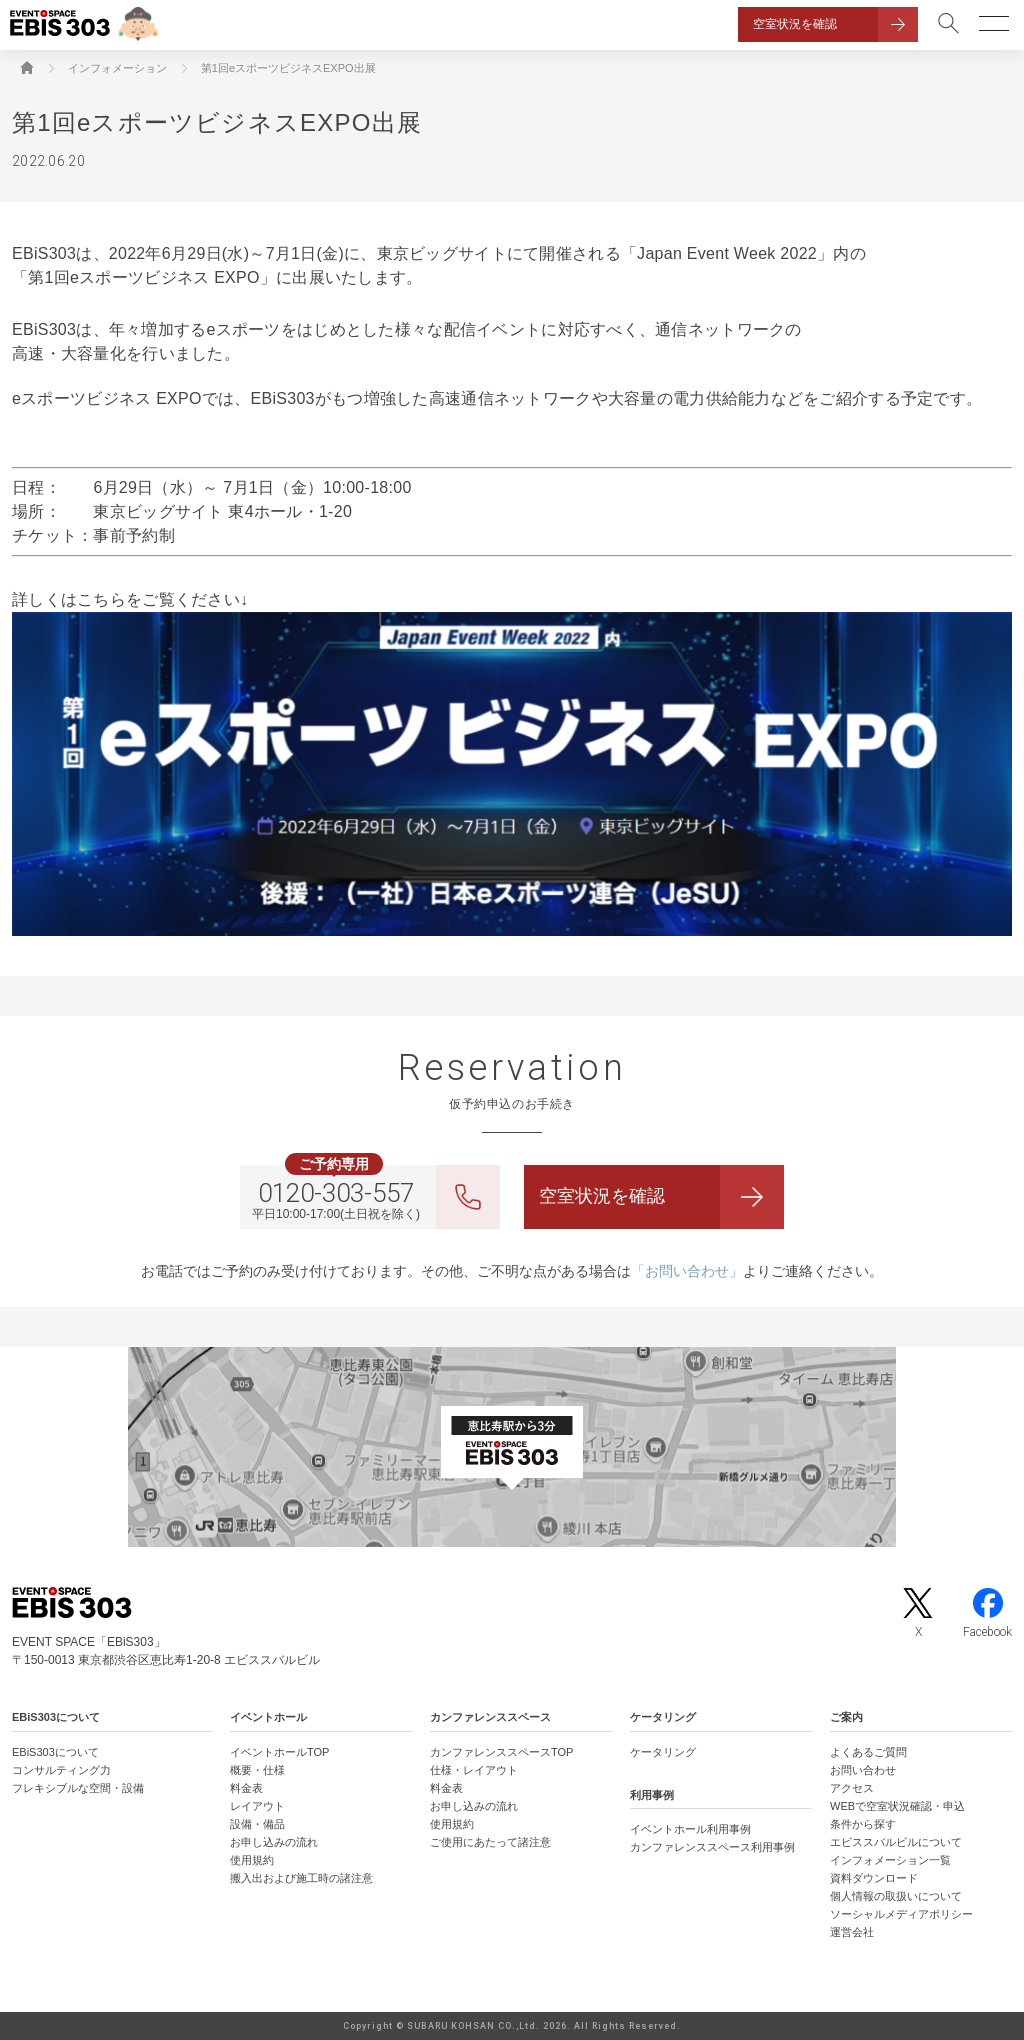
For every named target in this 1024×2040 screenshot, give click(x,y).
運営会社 (852, 1932)
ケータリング (663, 1752)
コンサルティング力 (61, 1770)
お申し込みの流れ (274, 1842)
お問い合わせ (863, 1770)
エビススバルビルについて (896, 1842)
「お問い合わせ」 (687, 1271)
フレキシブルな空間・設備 (78, 1788)
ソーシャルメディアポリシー (901, 1914)
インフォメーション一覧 (890, 1860)
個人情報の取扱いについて (896, 1896)
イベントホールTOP (279, 1752)
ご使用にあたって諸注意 (490, 1842)
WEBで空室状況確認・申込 (897, 1806)
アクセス (852, 1788)
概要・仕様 (257, 1770)
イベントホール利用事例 (690, 1829)
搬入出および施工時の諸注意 (301, 1878)
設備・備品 (257, 1824)
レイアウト (257, 1806)
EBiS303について (55, 1752)
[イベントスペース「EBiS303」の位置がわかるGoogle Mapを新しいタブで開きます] (512, 1447)
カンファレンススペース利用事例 (712, 1847)
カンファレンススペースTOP (501, 1752)
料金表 (246, 1788)
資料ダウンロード (874, 1878)
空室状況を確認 (795, 24)
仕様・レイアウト (474, 1770)
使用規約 (252, 1860)
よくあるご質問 (868, 1752)
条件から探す (863, 1824)
